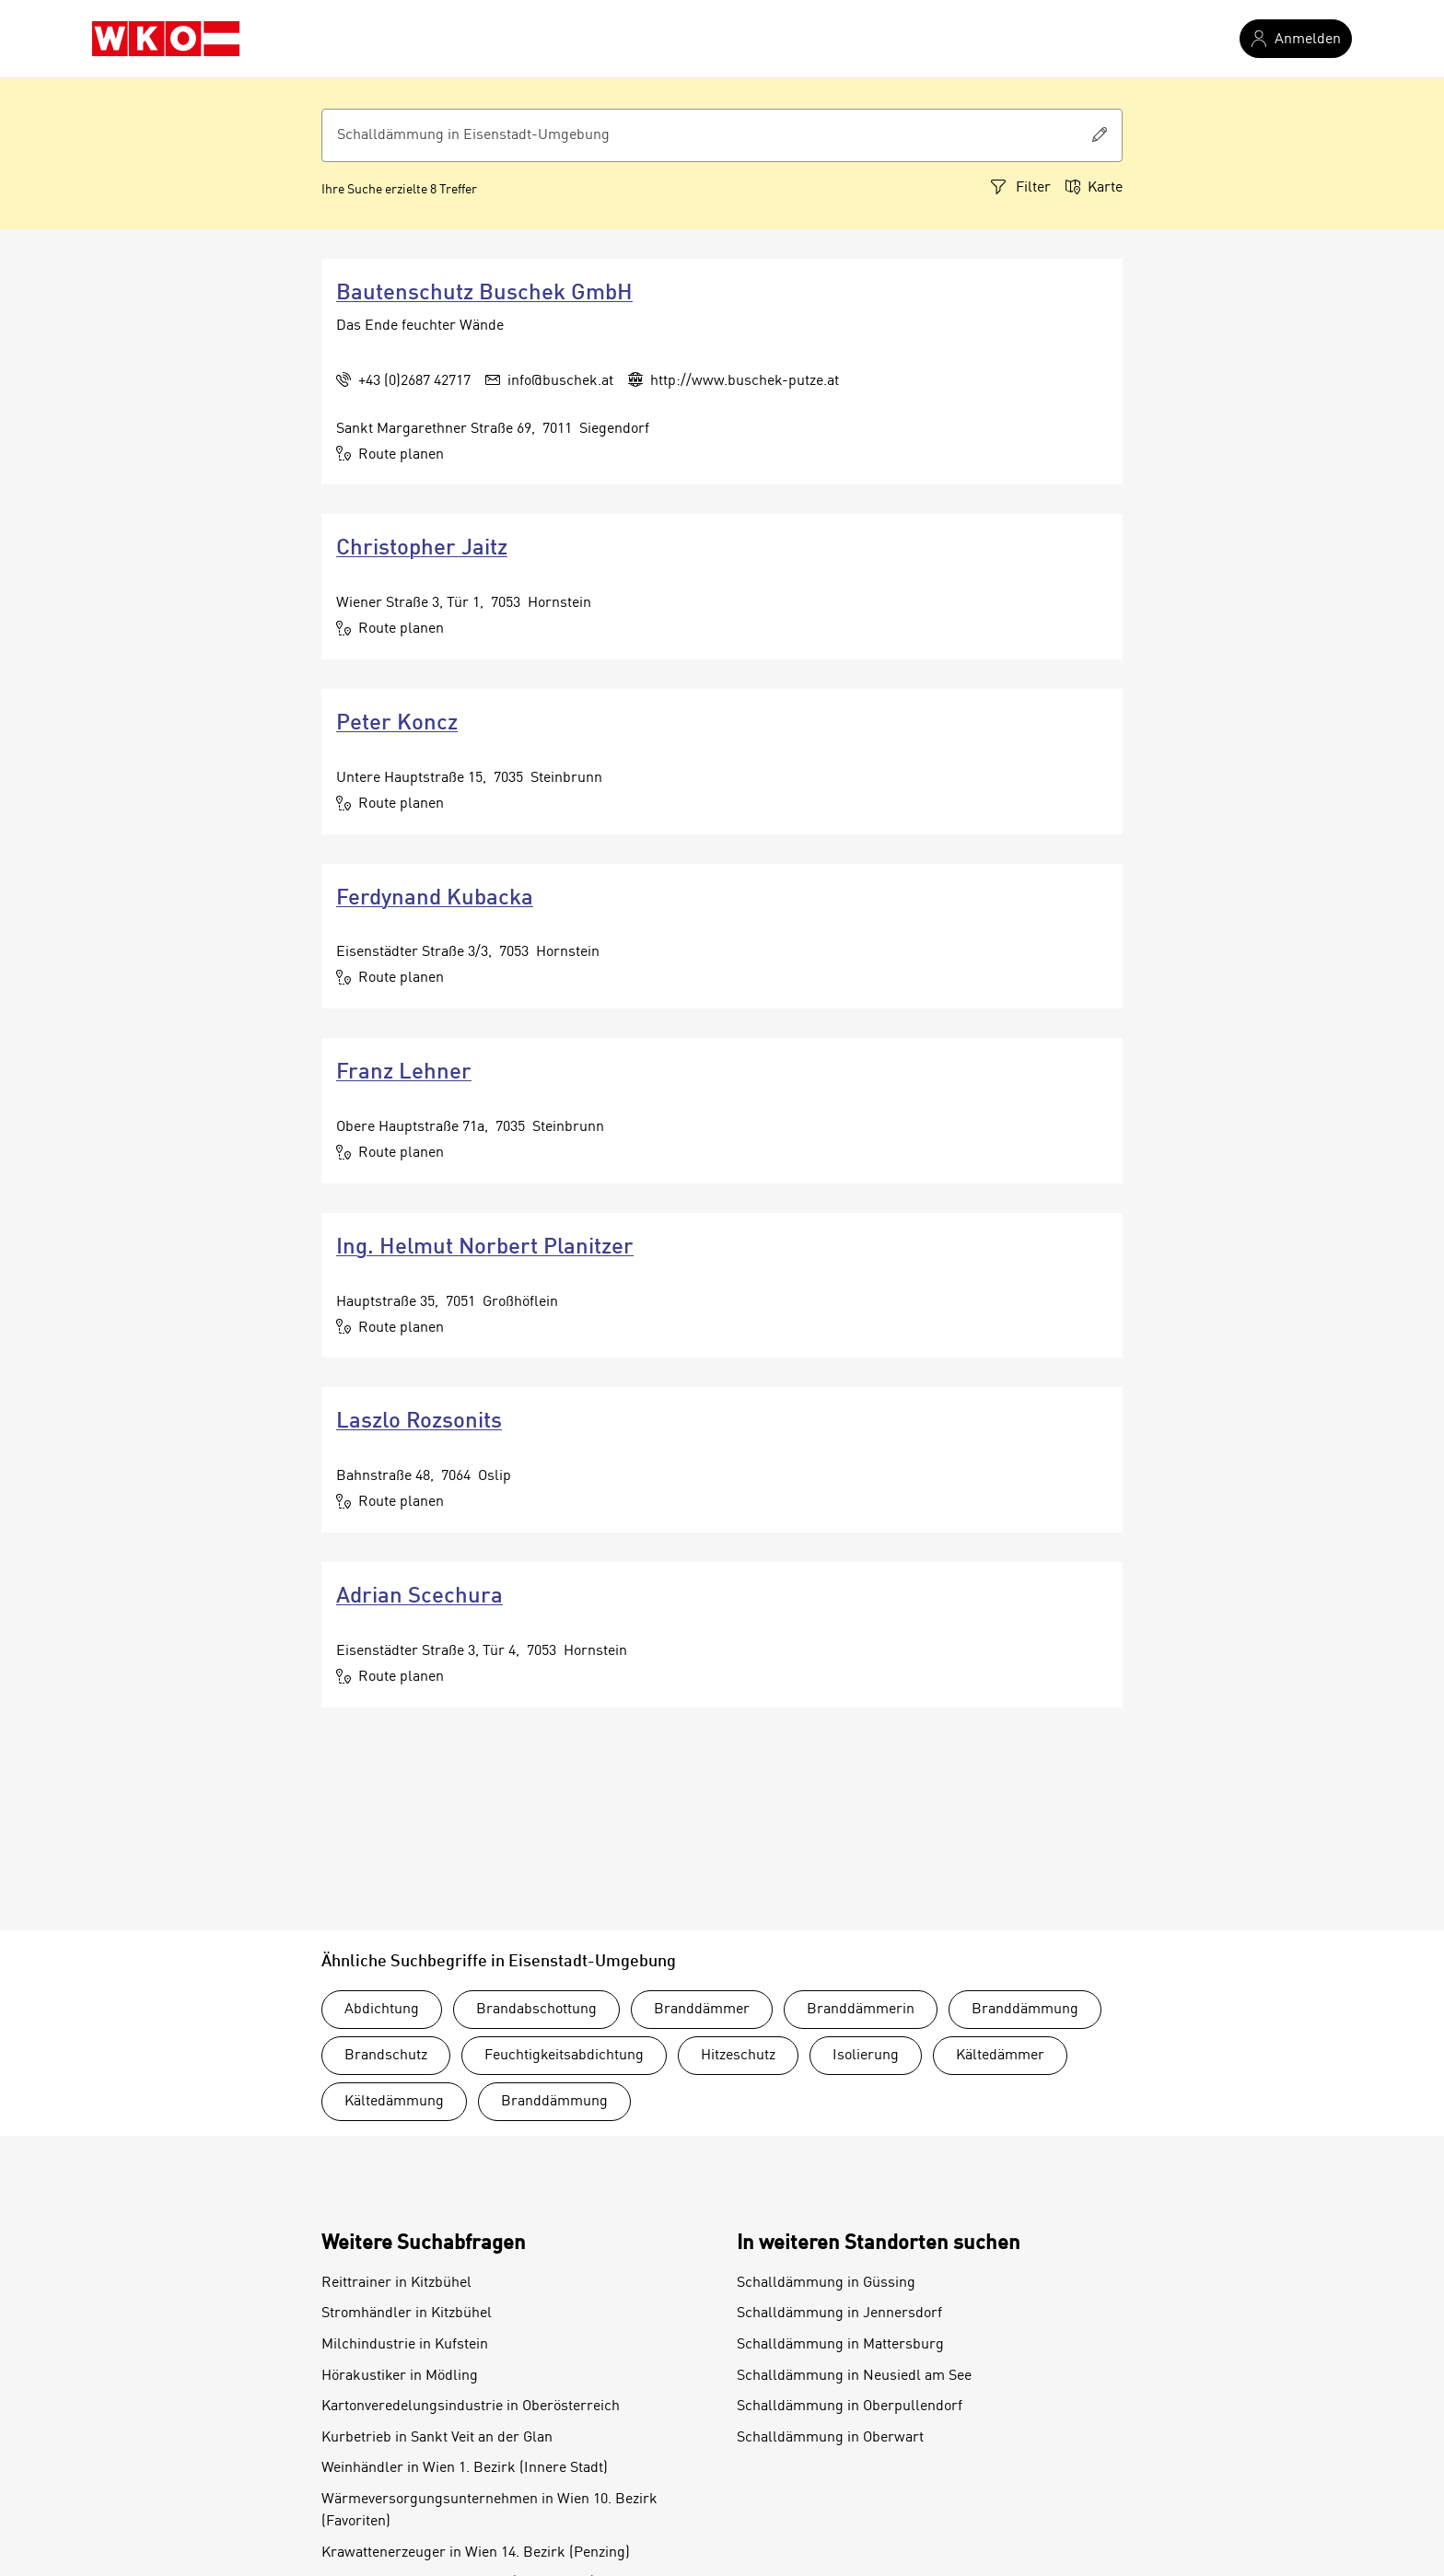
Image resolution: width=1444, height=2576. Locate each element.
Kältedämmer (1000, 2055)
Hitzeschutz (738, 2055)
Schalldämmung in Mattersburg (840, 2344)
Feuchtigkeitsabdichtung (564, 2055)
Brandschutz (385, 2055)
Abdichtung (381, 2009)
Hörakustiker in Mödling (399, 2376)
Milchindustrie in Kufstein (404, 2344)
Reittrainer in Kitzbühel (396, 2283)
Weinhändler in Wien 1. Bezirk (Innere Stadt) (464, 2468)
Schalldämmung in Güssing (826, 2283)
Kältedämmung (394, 2101)
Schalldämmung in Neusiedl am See (854, 2376)
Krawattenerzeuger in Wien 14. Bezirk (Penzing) (475, 2553)
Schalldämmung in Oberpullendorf (849, 2406)
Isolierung (866, 2055)
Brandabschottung (536, 2009)
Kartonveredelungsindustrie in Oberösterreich (470, 2406)
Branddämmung (1025, 2009)
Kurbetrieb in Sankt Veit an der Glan (437, 2437)
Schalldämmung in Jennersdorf (839, 2313)
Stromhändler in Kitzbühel (406, 2313)
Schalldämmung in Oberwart (830, 2437)
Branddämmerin (860, 2009)
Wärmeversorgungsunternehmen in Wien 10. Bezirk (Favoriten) (489, 2510)
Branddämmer (702, 2009)
